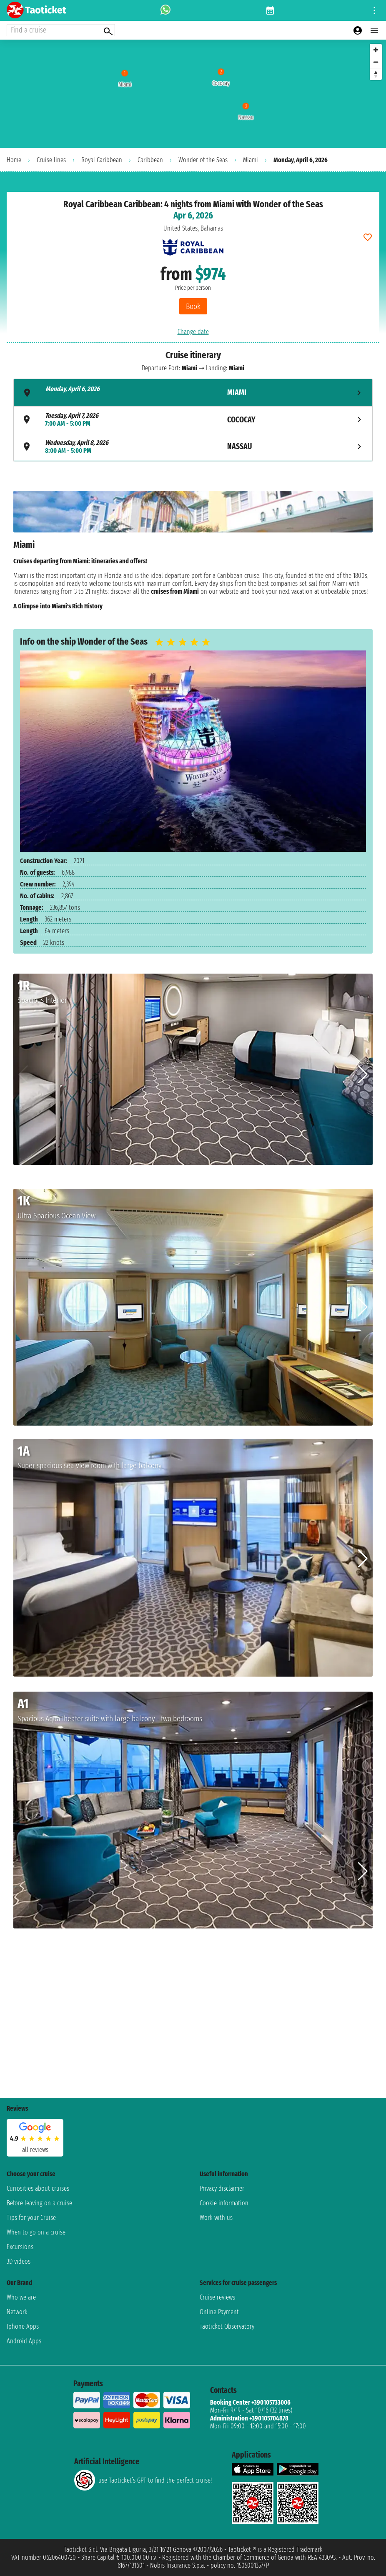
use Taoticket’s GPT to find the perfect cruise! (143, 2480)
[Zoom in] (376, 50)
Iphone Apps (23, 2326)
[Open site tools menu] (374, 10)
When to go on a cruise (36, 2232)
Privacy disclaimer (222, 2188)
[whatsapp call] (165, 10)
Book (193, 306)
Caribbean (150, 160)
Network (17, 2312)
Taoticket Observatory (227, 2326)
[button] (362, 1074)
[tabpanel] (193, 553)
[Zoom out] (376, 62)
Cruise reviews (217, 2297)
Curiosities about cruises (38, 2188)
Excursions (20, 2247)
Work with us (216, 2218)
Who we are (21, 2297)
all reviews (35, 2150)
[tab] (193, 392)
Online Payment (219, 2312)
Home (14, 160)
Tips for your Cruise (31, 2218)
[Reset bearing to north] (376, 74)
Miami (250, 160)
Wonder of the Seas (203, 160)
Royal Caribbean (101, 160)
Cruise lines (51, 160)
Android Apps (24, 2341)
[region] (193, 94)
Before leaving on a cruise (39, 2203)
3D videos (18, 2261)
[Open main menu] (374, 30)
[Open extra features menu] (61, 30)
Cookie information (224, 2203)
